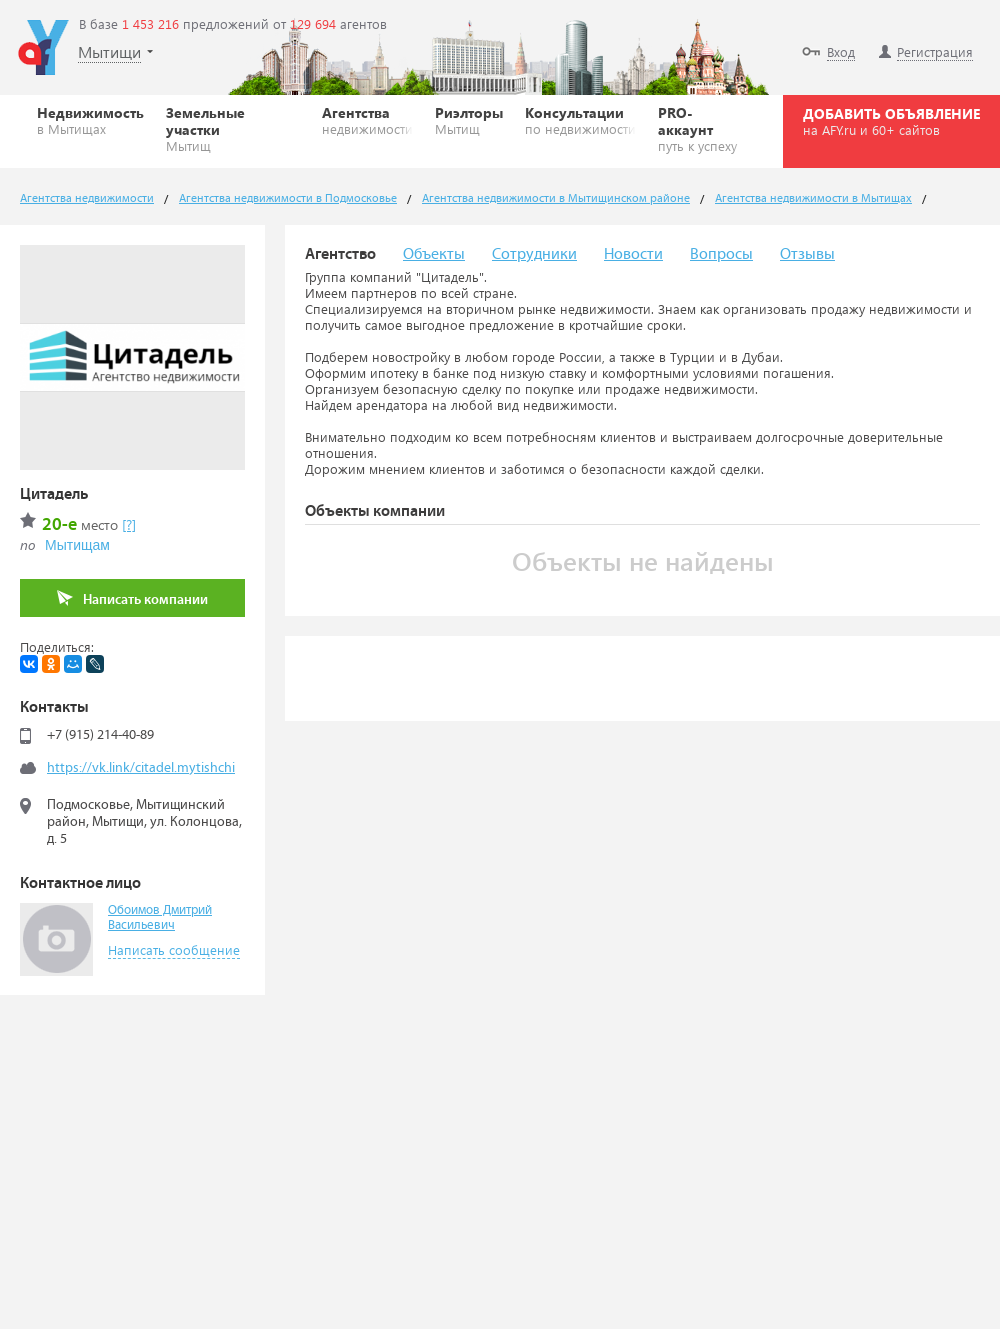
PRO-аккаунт (702, 128)
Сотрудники (534, 254)
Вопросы (721, 254)
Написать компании (132, 598)
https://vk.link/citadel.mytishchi (141, 768)
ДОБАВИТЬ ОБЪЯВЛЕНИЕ (891, 121)
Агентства (367, 120)
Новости (633, 254)
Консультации (580, 120)
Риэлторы (469, 120)
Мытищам (77, 545)
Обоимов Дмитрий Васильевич (160, 918)
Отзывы (807, 254)
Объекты (434, 254)
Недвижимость (90, 120)
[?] (129, 524)
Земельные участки (233, 128)
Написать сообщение (174, 949)
